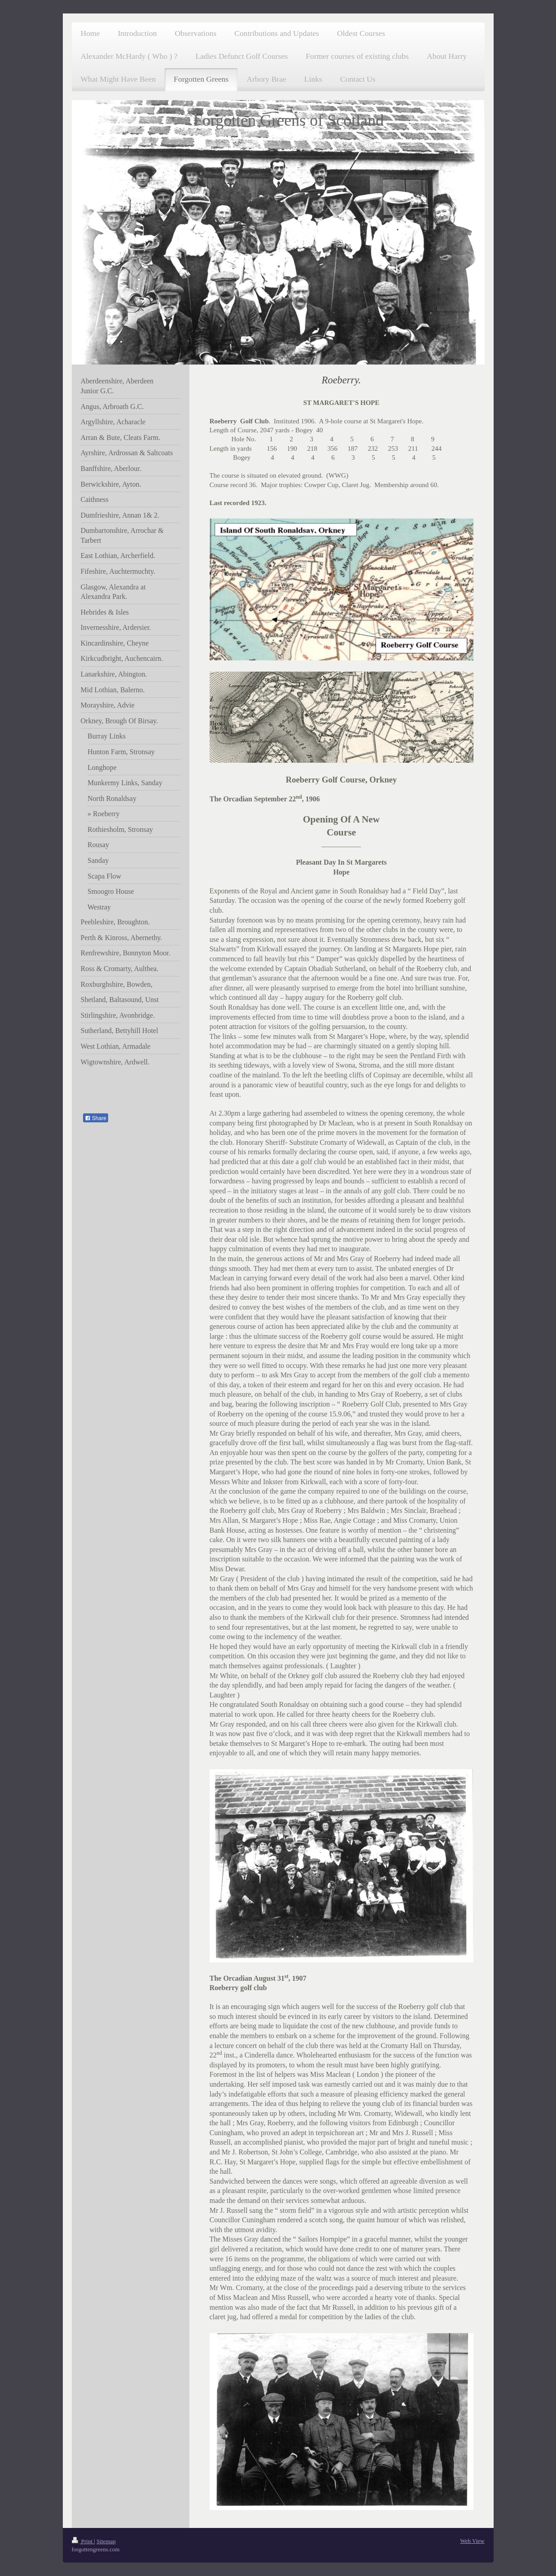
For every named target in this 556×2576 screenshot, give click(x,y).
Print (83, 2541)
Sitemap (106, 2541)
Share (95, 1118)
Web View (472, 2540)
